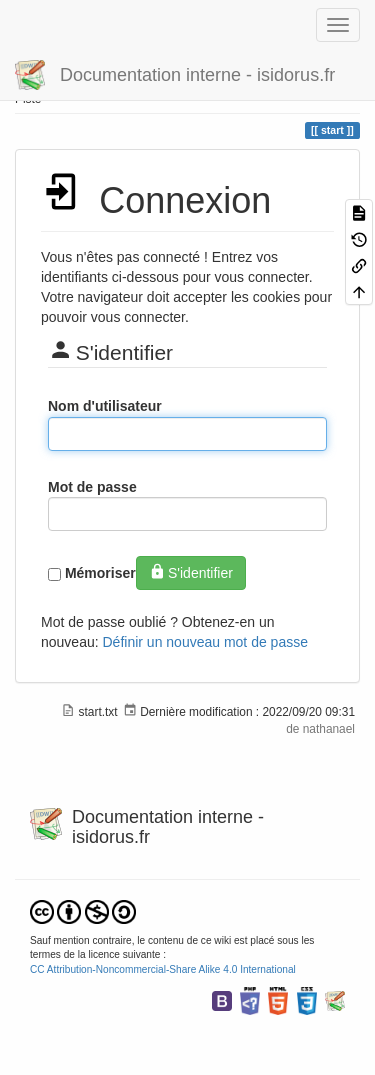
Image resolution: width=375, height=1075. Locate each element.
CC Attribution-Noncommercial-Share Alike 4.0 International (163, 969)
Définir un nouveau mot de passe (205, 642)
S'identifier (191, 572)
